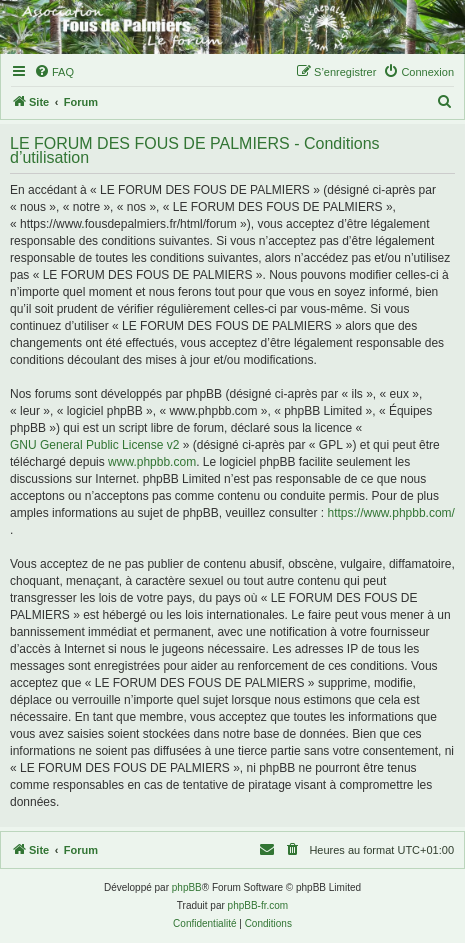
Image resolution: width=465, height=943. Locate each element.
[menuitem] (54, 72)
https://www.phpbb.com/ (391, 513)
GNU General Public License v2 (94, 445)
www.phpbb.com (152, 462)
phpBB (187, 887)
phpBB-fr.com (258, 905)
